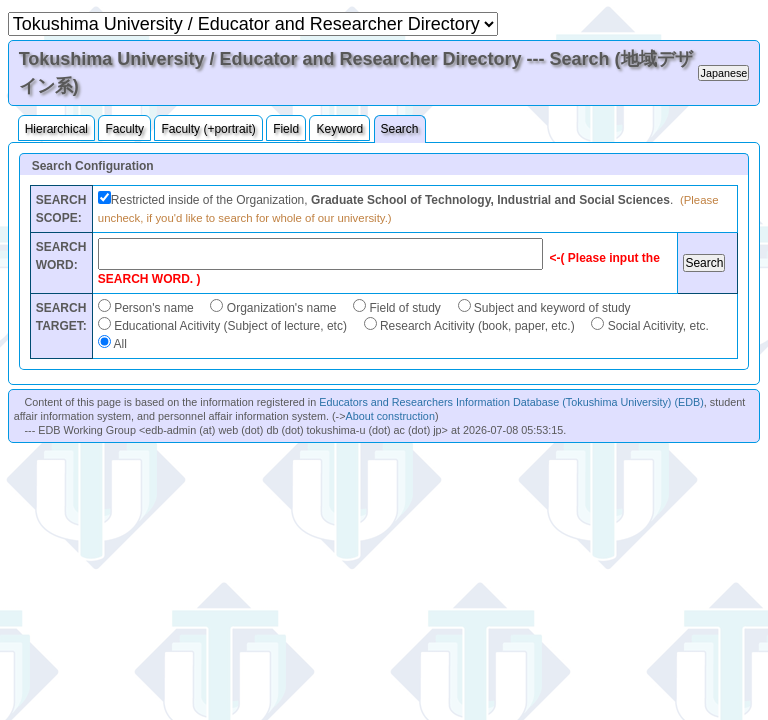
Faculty (124, 129)
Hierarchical (56, 129)
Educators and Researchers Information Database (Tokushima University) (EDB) (511, 402)
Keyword (339, 129)
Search (400, 129)
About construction (389, 416)
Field (286, 129)
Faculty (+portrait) (208, 129)
